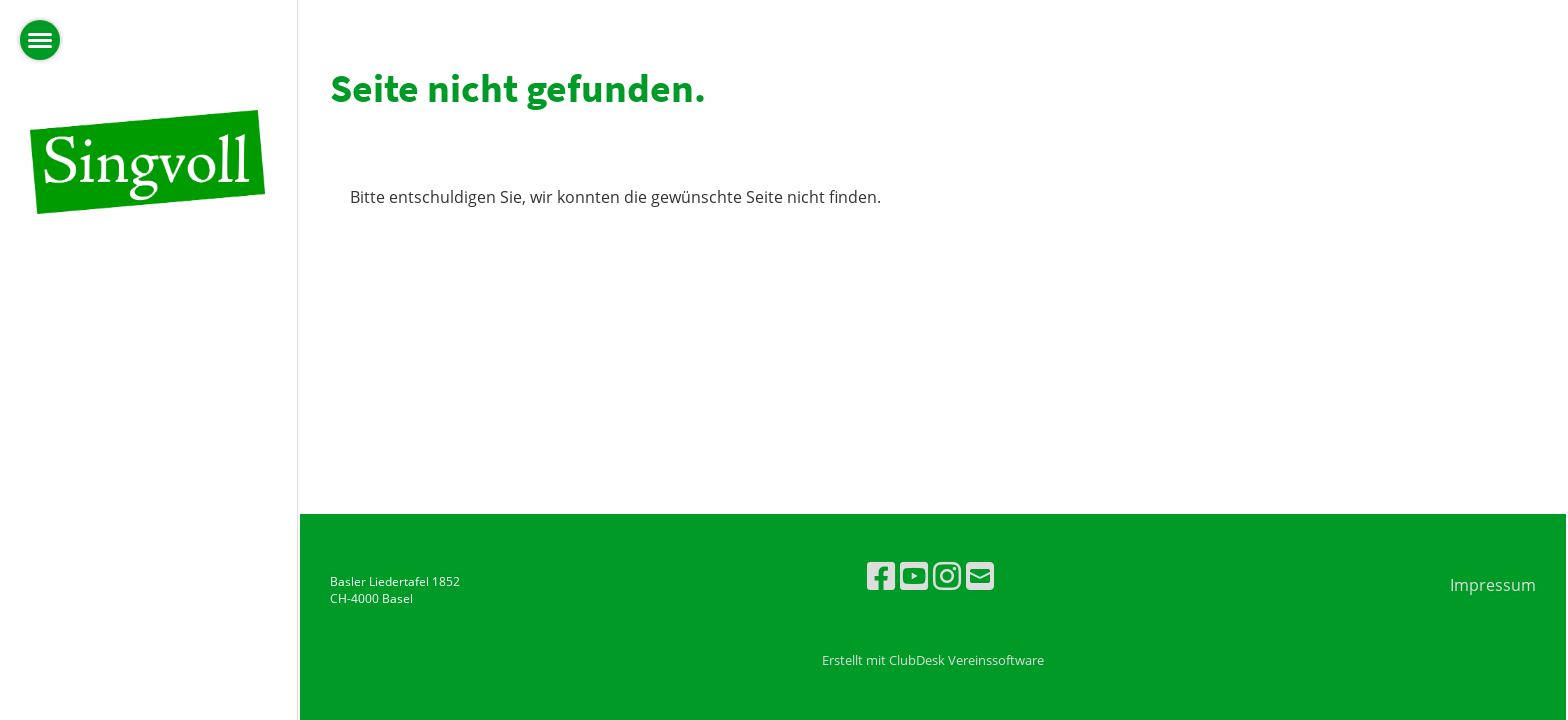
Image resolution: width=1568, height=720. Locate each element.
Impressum (1493, 585)
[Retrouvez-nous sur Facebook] (881, 575)
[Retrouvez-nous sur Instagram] (947, 575)
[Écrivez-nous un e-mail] (980, 575)
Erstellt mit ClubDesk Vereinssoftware (933, 660)
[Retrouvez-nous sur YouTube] (914, 575)
